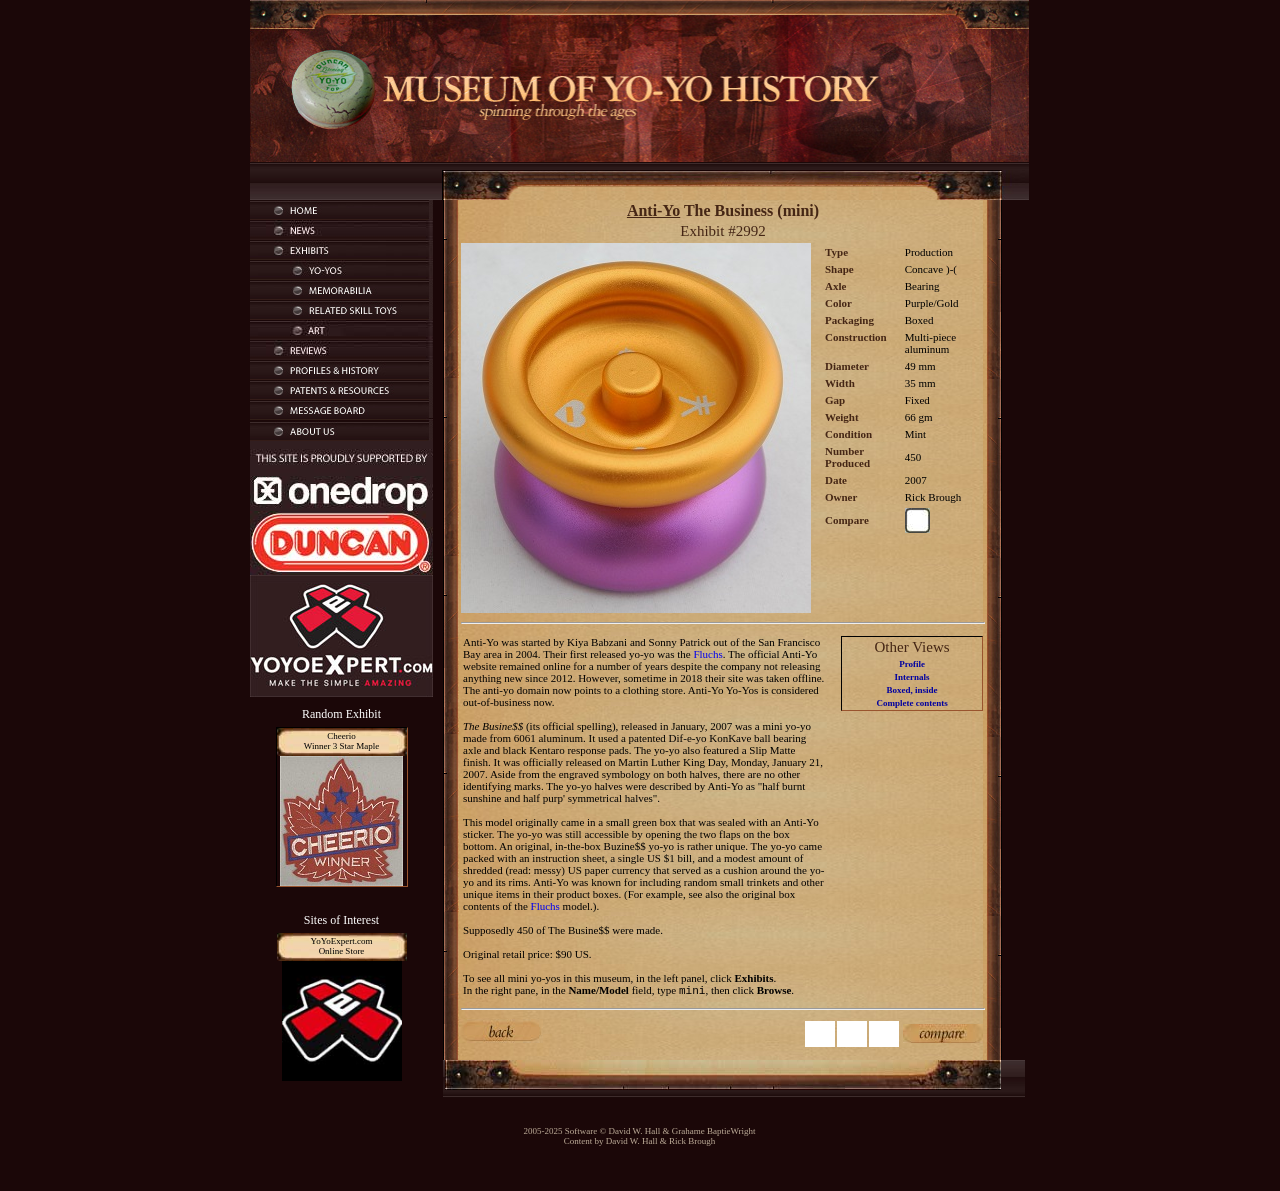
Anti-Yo (653, 210)
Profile (912, 664)
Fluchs (707, 654)
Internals (912, 677)
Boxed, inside (912, 690)
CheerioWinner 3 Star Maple (341, 741)
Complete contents (911, 703)
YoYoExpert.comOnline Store (342, 946)
